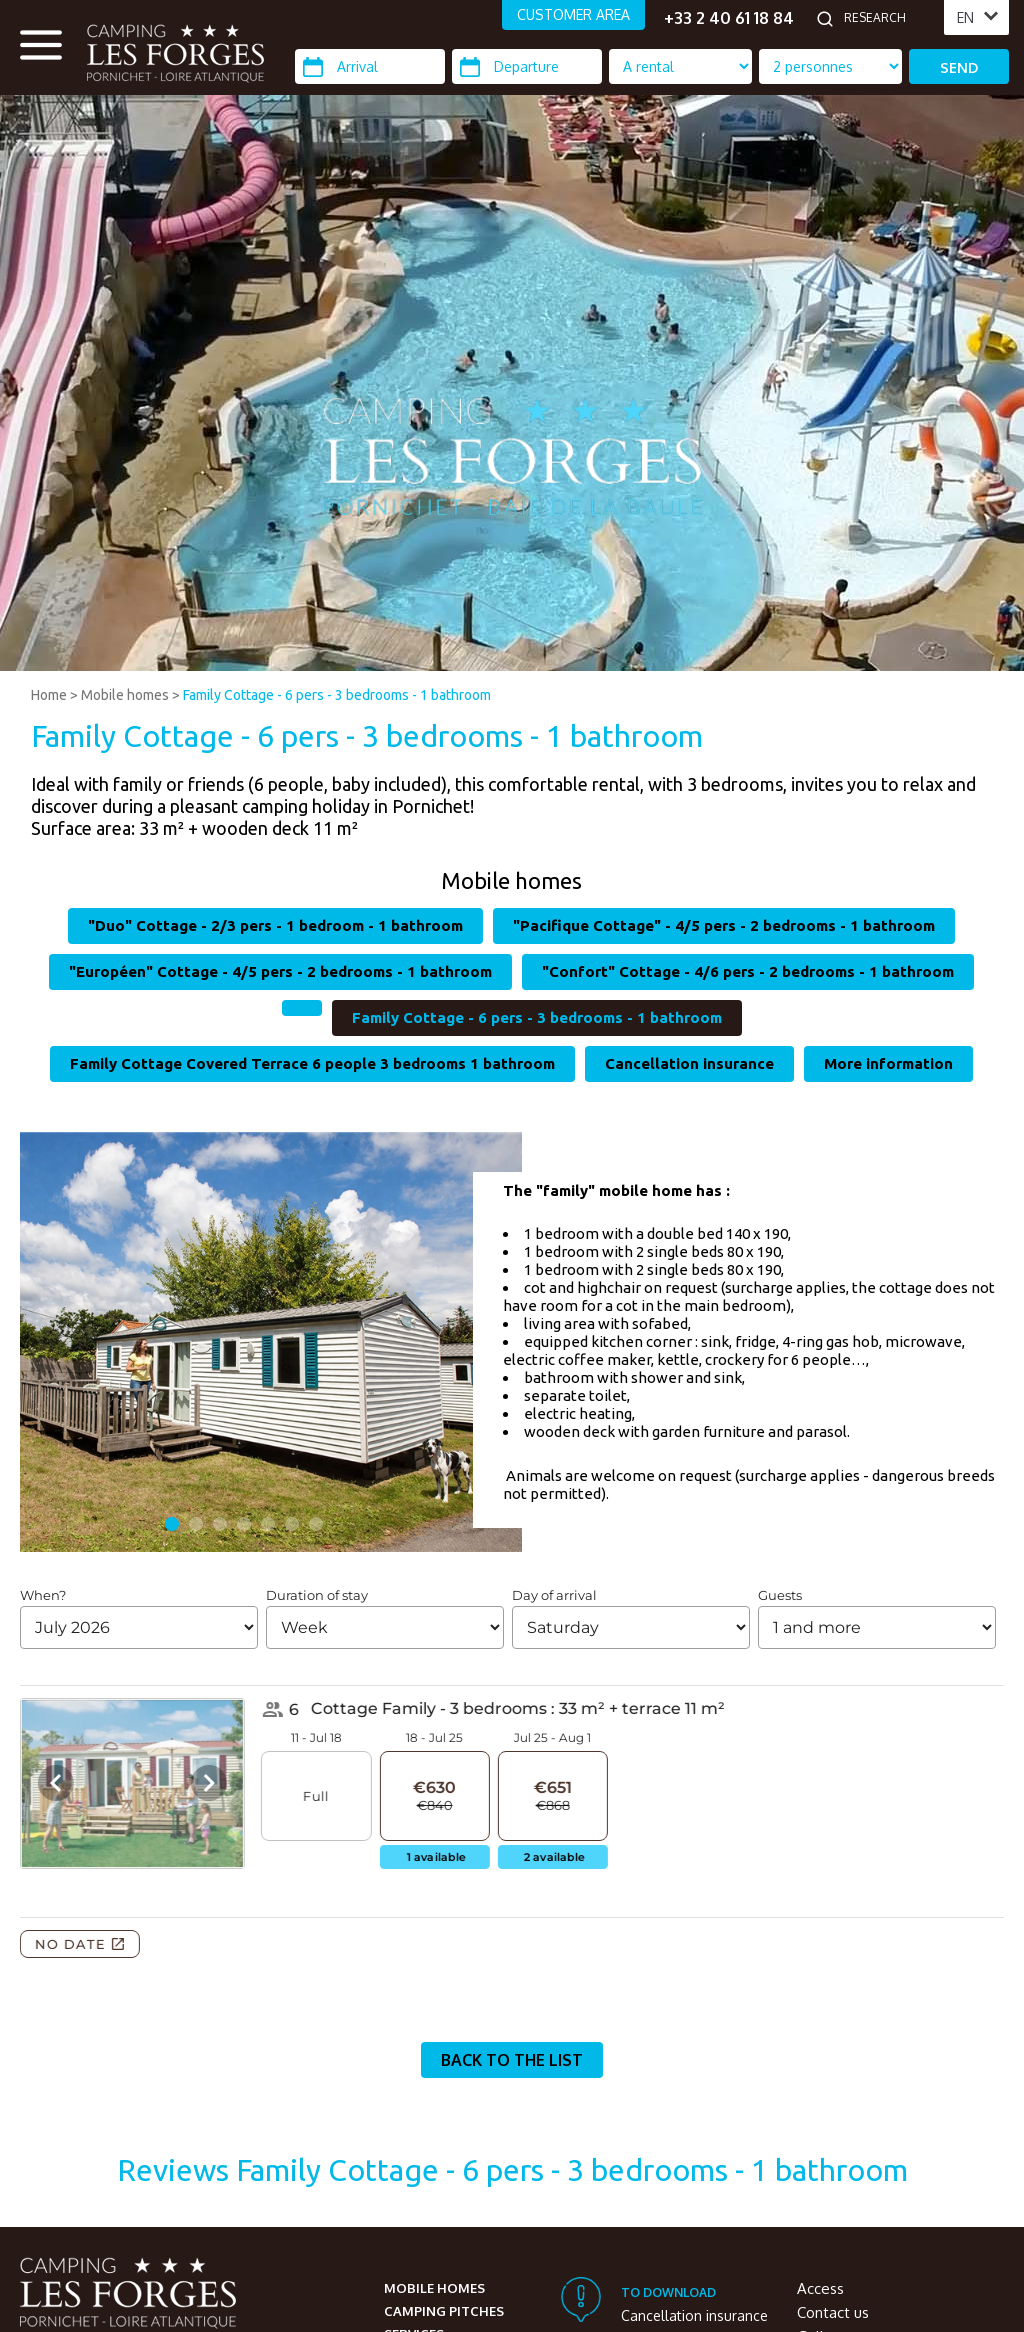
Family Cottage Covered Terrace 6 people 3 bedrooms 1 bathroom (312, 1063)
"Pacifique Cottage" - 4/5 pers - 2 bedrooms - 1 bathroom (724, 925)
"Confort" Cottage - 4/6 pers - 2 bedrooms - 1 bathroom (748, 971)
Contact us (833, 2312)
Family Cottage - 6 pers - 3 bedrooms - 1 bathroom (337, 695)
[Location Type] (830, 66)
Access (820, 2288)
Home (49, 695)
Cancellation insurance (689, 1063)
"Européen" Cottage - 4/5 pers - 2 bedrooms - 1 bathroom (280, 971)
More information (888, 1063)
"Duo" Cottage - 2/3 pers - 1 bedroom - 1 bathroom (275, 925)
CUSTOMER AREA (573, 14)
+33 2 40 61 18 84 (729, 18)
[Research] (889, 18)
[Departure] (527, 66)
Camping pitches (444, 2311)
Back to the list (512, 2060)
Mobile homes (125, 695)
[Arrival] (370, 66)
